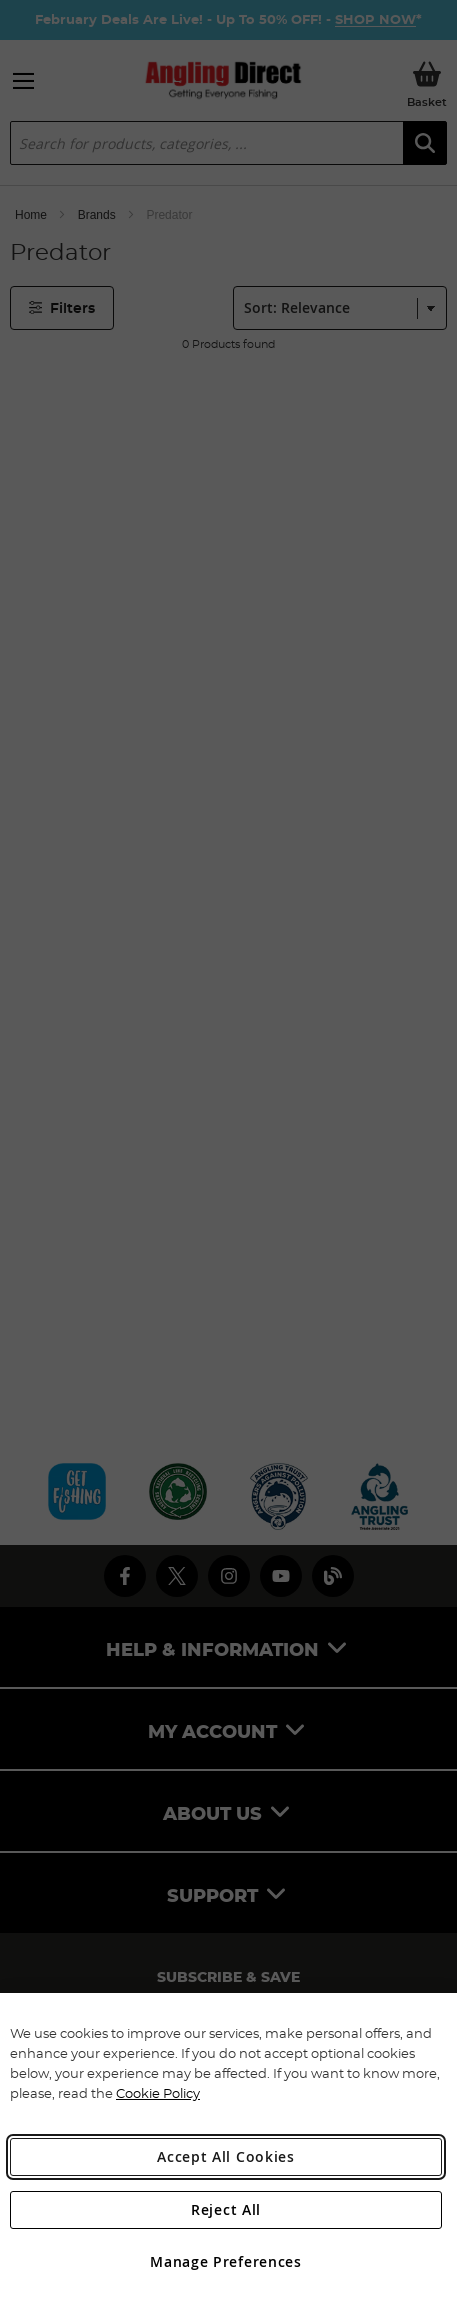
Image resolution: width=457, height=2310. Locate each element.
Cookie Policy (158, 2093)
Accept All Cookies (226, 2156)
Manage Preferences (226, 2261)
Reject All (226, 2209)
